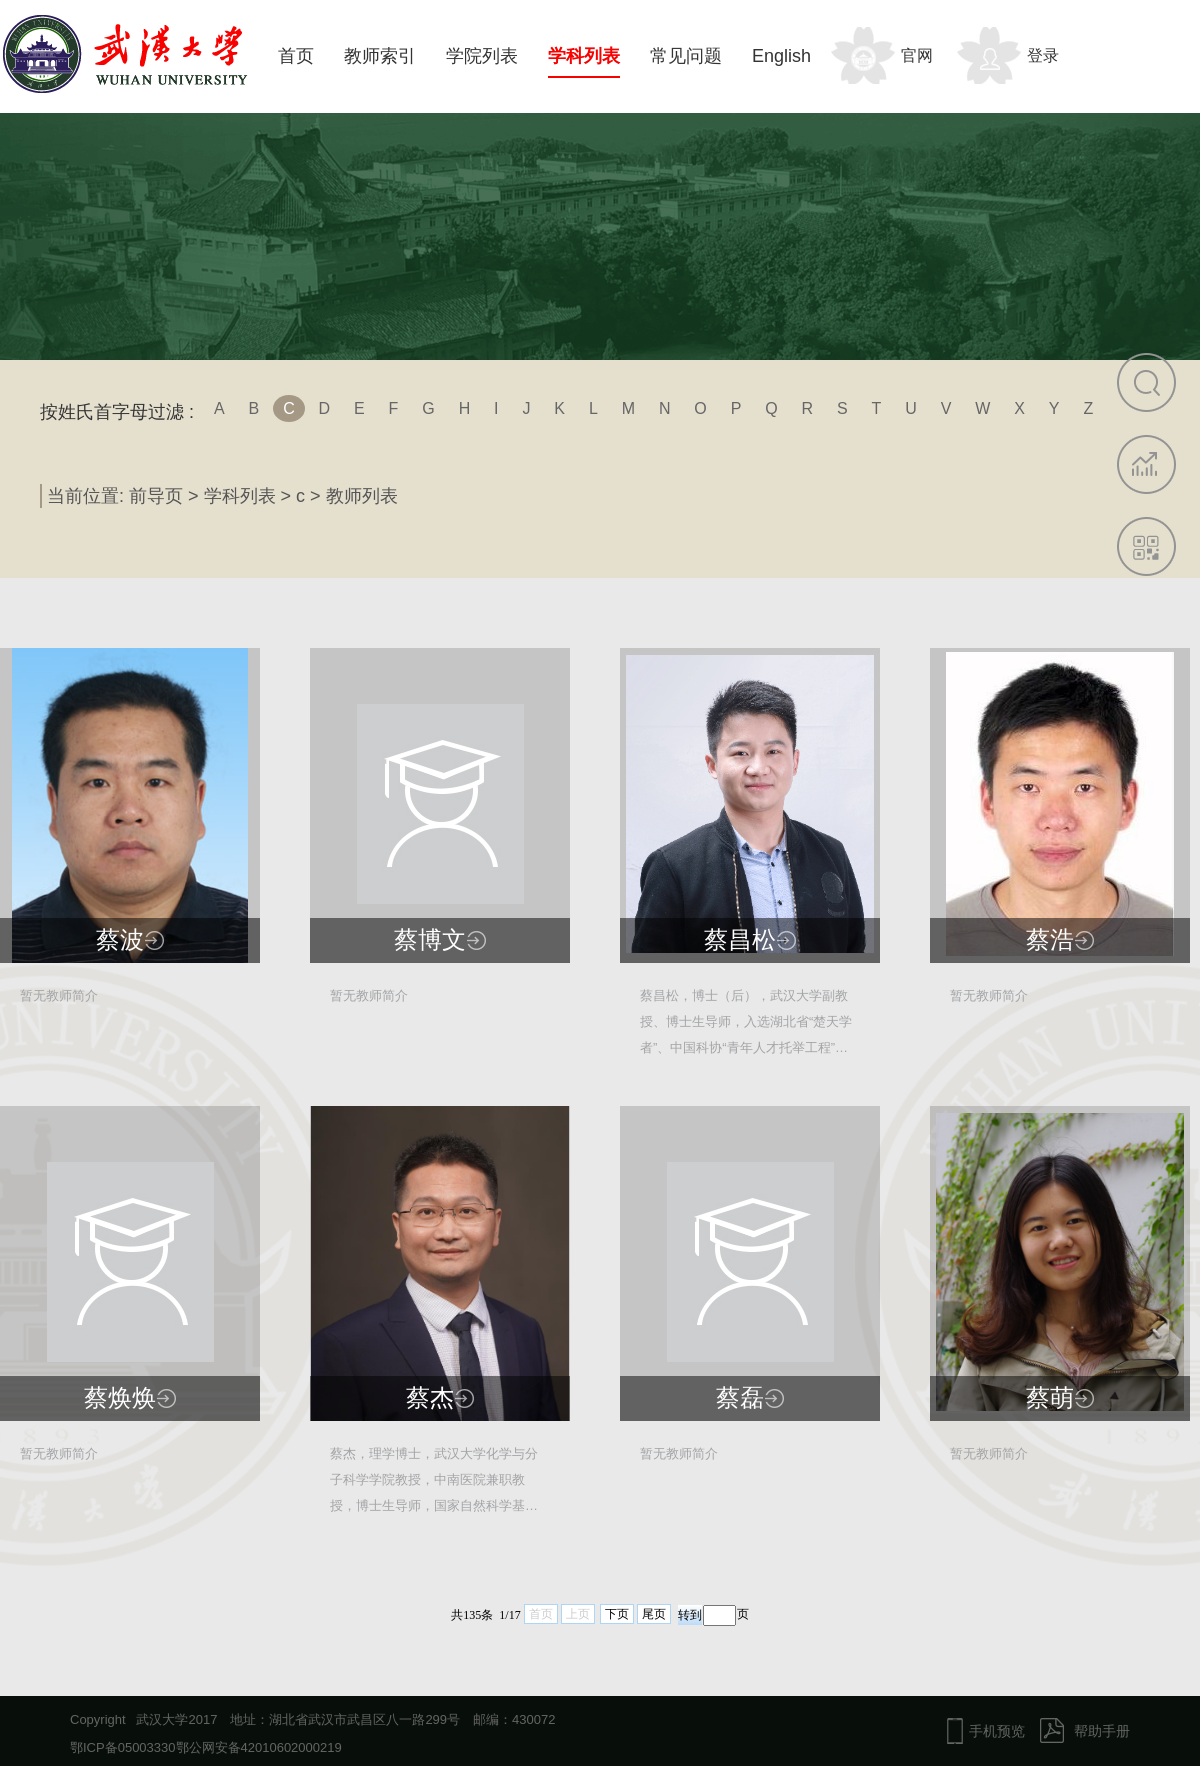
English (781, 56)
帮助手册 (1102, 1731)
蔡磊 (740, 1398)
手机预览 (997, 1731)
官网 (917, 55)
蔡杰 (430, 1398)
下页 (617, 1614)
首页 (296, 56)
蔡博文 (430, 940)
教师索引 (380, 56)
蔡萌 (1050, 1398)
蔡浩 (1050, 940)
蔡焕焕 (120, 1398)
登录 (1043, 55)
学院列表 (482, 56)
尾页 (654, 1614)
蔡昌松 (740, 940)
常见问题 (686, 56)
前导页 (156, 496)
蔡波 (120, 940)
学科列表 (584, 56)
